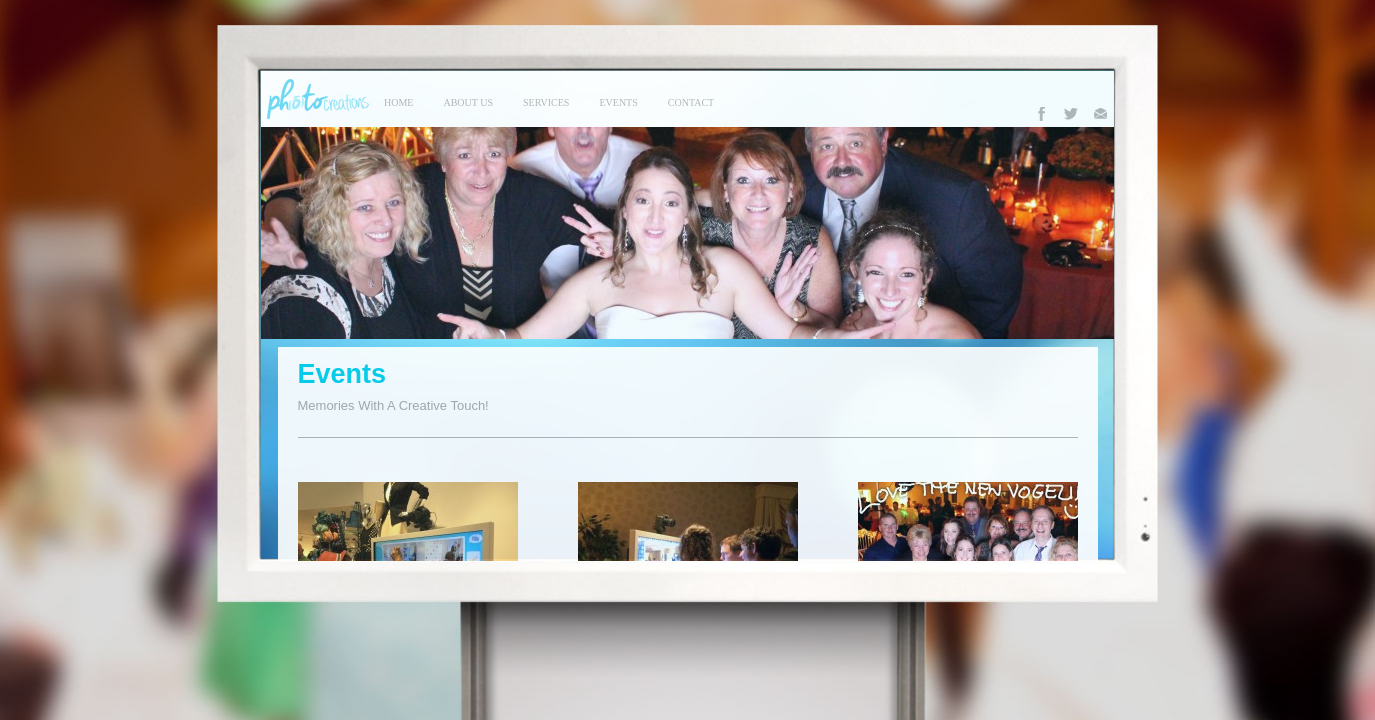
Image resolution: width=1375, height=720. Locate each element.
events (618, 102)
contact (691, 102)
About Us (468, 102)
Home (398, 102)
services (546, 102)
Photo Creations (315, 99)
